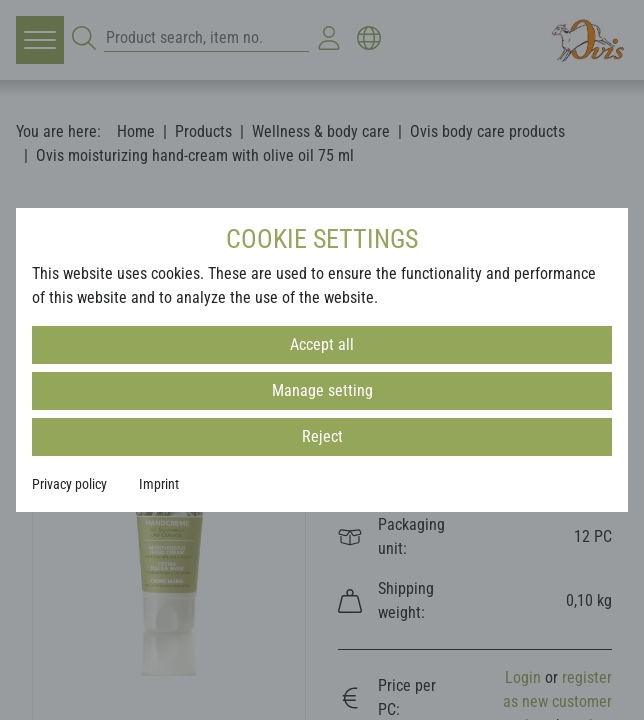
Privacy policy (69, 484)
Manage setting (322, 390)
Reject (322, 436)
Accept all (322, 344)
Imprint (159, 484)
